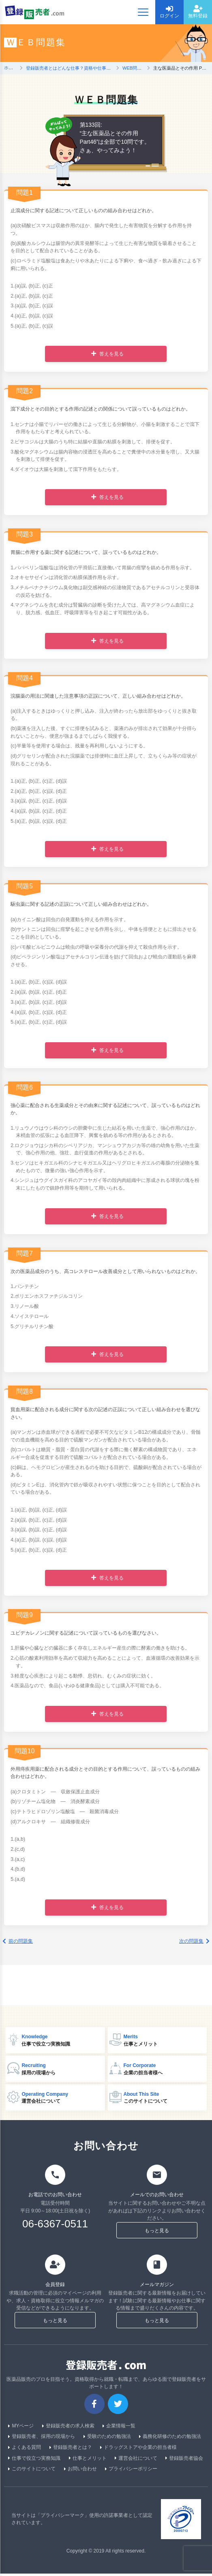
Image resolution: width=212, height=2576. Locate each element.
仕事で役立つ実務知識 (34, 2460)
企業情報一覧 (119, 2428)
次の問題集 (194, 1941)
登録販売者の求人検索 (68, 2428)
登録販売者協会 (184, 2460)
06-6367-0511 (55, 2226)
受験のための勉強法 (107, 2439)
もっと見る (157, 2232)
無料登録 (198, 12)
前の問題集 (17, 1941)
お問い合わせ (80, 2471)
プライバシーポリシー (131, 2471)
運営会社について (136, 2460)
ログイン (169, 12)
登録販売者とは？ (70, 2449)
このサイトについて (32, 2471)
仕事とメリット (88, 2460)
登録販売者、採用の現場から (41, 2439)
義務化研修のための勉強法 (170, 2439)
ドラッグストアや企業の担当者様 (138, 2449)
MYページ (21, 2428)
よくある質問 (24, 2449)
